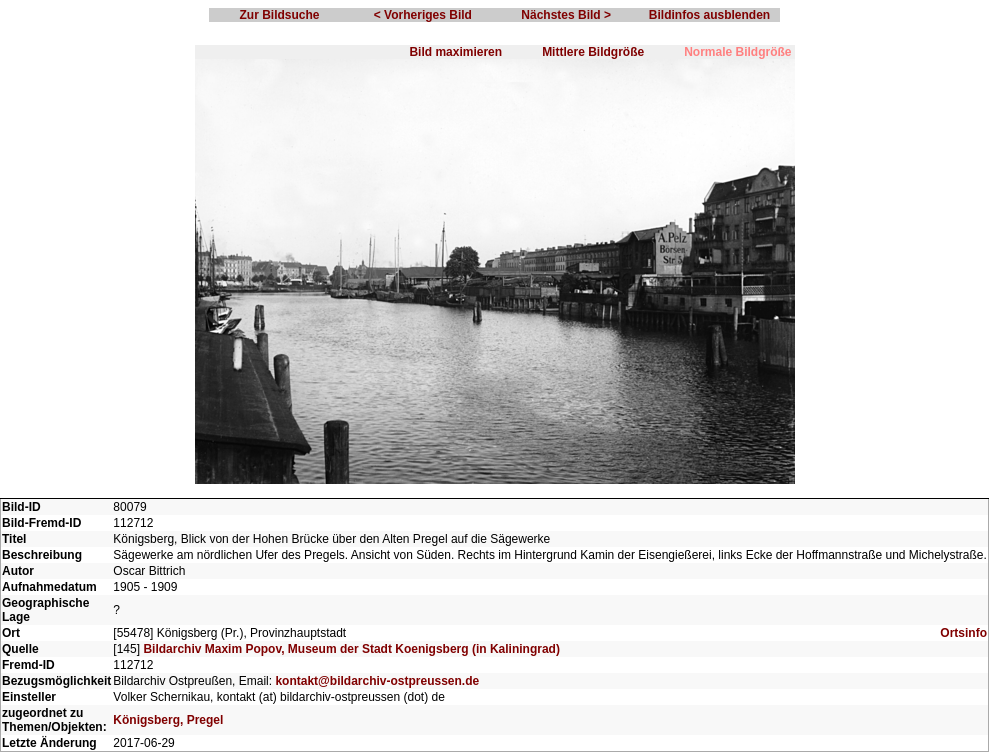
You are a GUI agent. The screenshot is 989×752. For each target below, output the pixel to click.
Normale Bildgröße (737, 52)
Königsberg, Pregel (168, 720)
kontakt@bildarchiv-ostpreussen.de (377, 681)
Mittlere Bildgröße (593, 52)
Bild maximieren (455, 52)
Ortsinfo (963, 633)
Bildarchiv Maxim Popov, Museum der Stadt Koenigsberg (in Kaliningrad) (351, 649)
